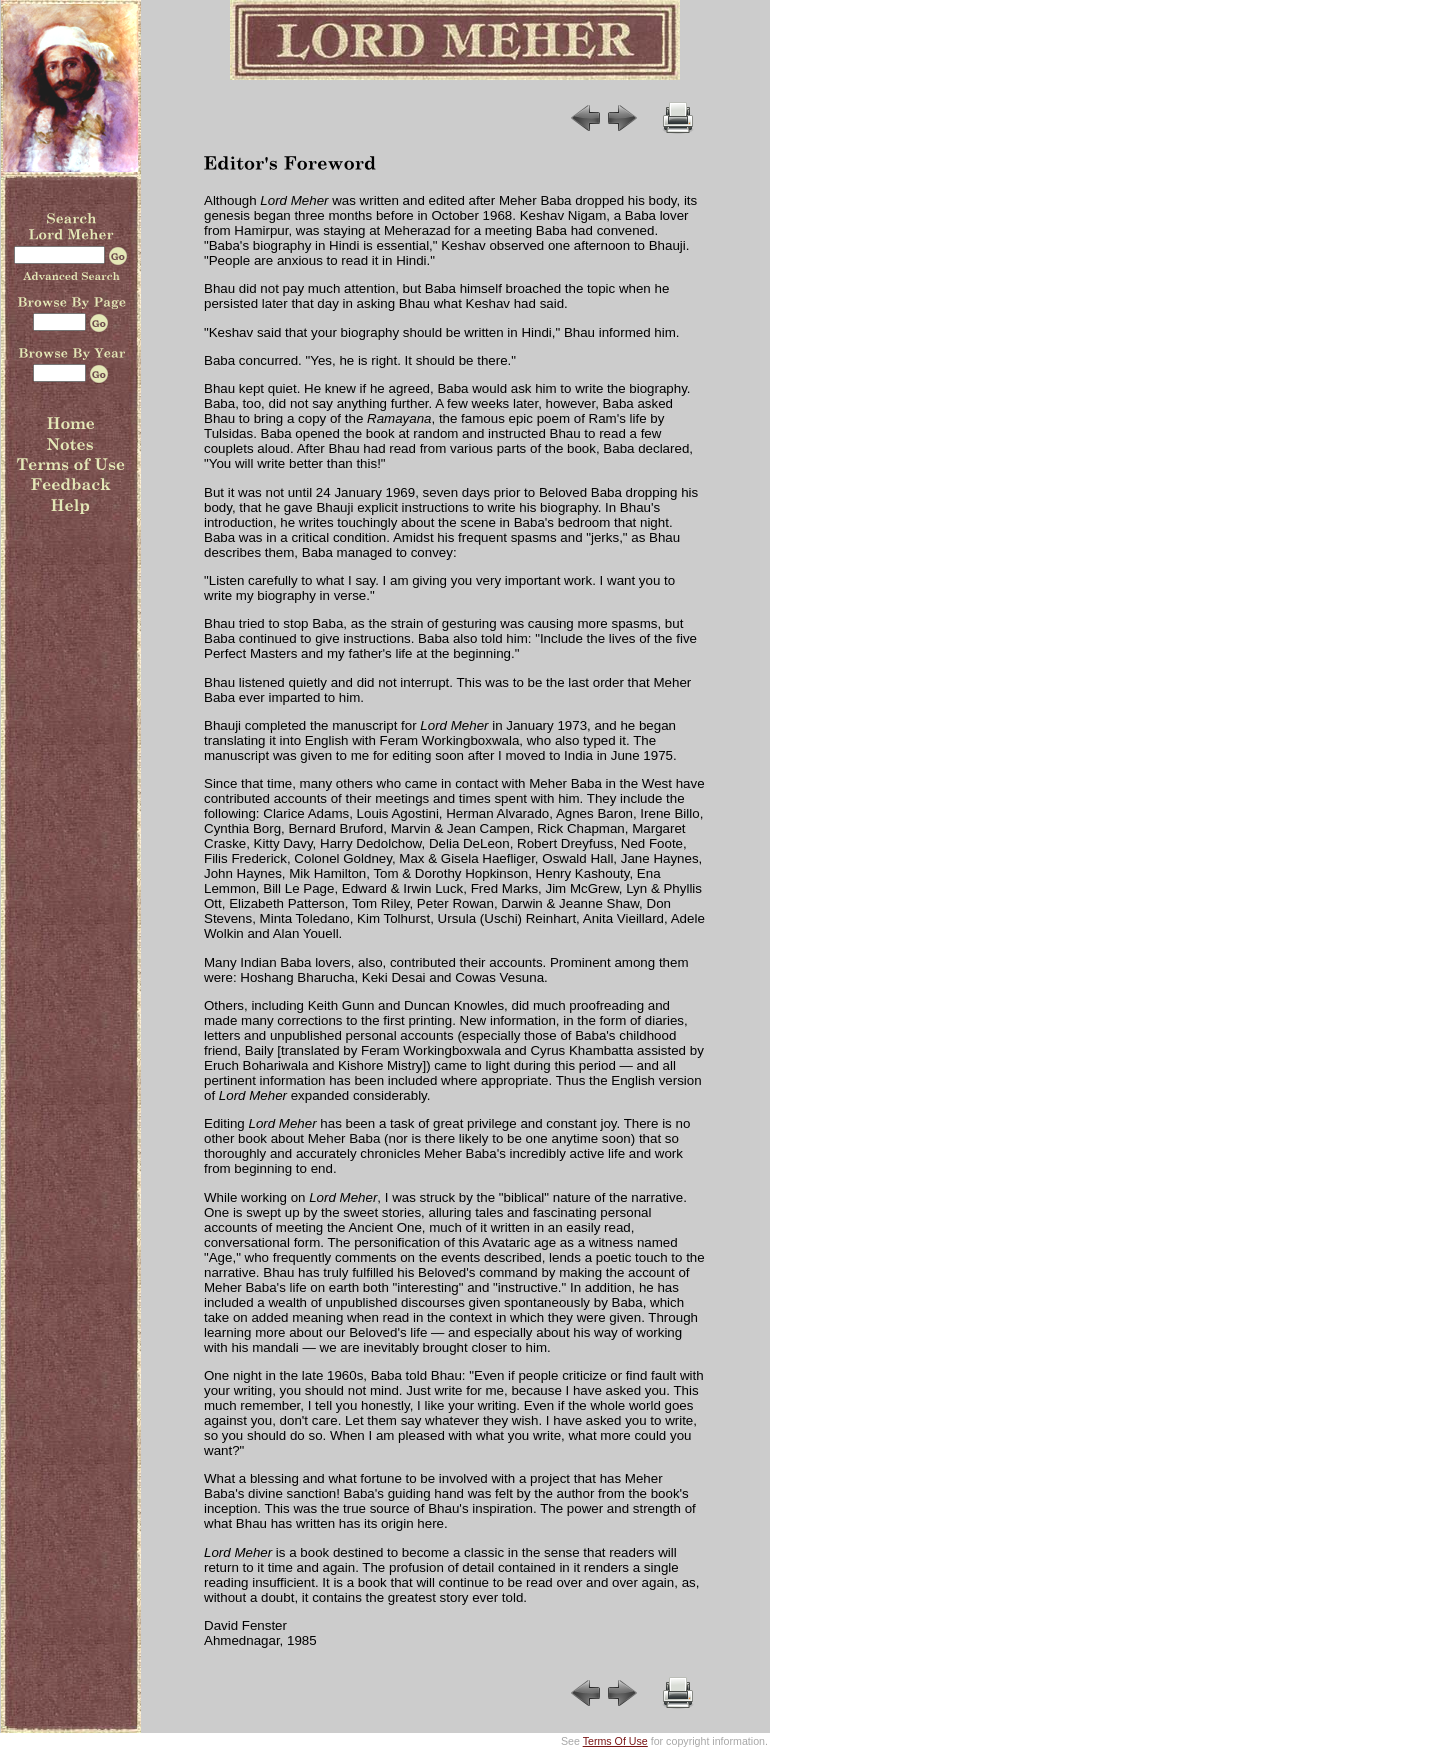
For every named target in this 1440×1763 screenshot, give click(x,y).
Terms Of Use (615, 1741)
